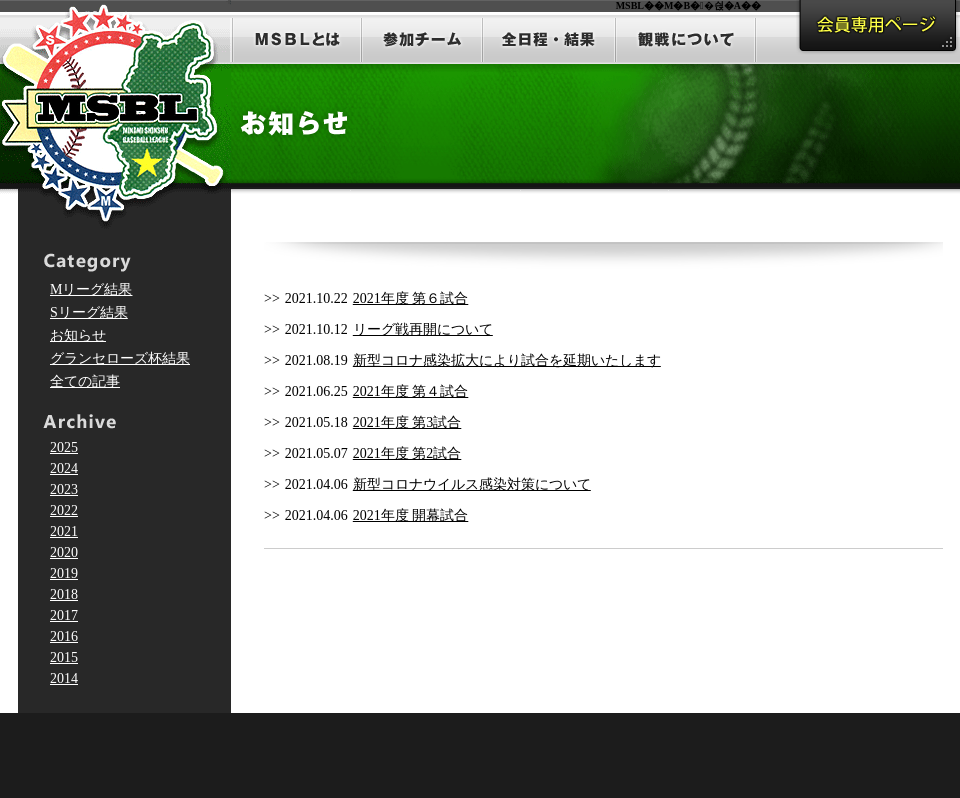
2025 (64, 447)
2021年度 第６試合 (411, 298)
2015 (64, 657)
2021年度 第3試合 (407, 422)
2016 (64, 636)
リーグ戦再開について (423, 329)
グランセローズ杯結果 (120, 358)
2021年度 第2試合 (407, 453)
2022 (64, 510)
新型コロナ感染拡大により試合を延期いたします (507, 360)
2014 (64, 678)
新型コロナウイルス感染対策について (472, 484)
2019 (64, 573)
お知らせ (78, 335)
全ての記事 (85, 381)
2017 (64, 615)
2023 (64, 489)
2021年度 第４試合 (411, 391)
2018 (64, 594)
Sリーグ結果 (89, 312)
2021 (64, 531)
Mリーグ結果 (91, 289)
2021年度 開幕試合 (411, 515)
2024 (64, 468)
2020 (64, 552)
